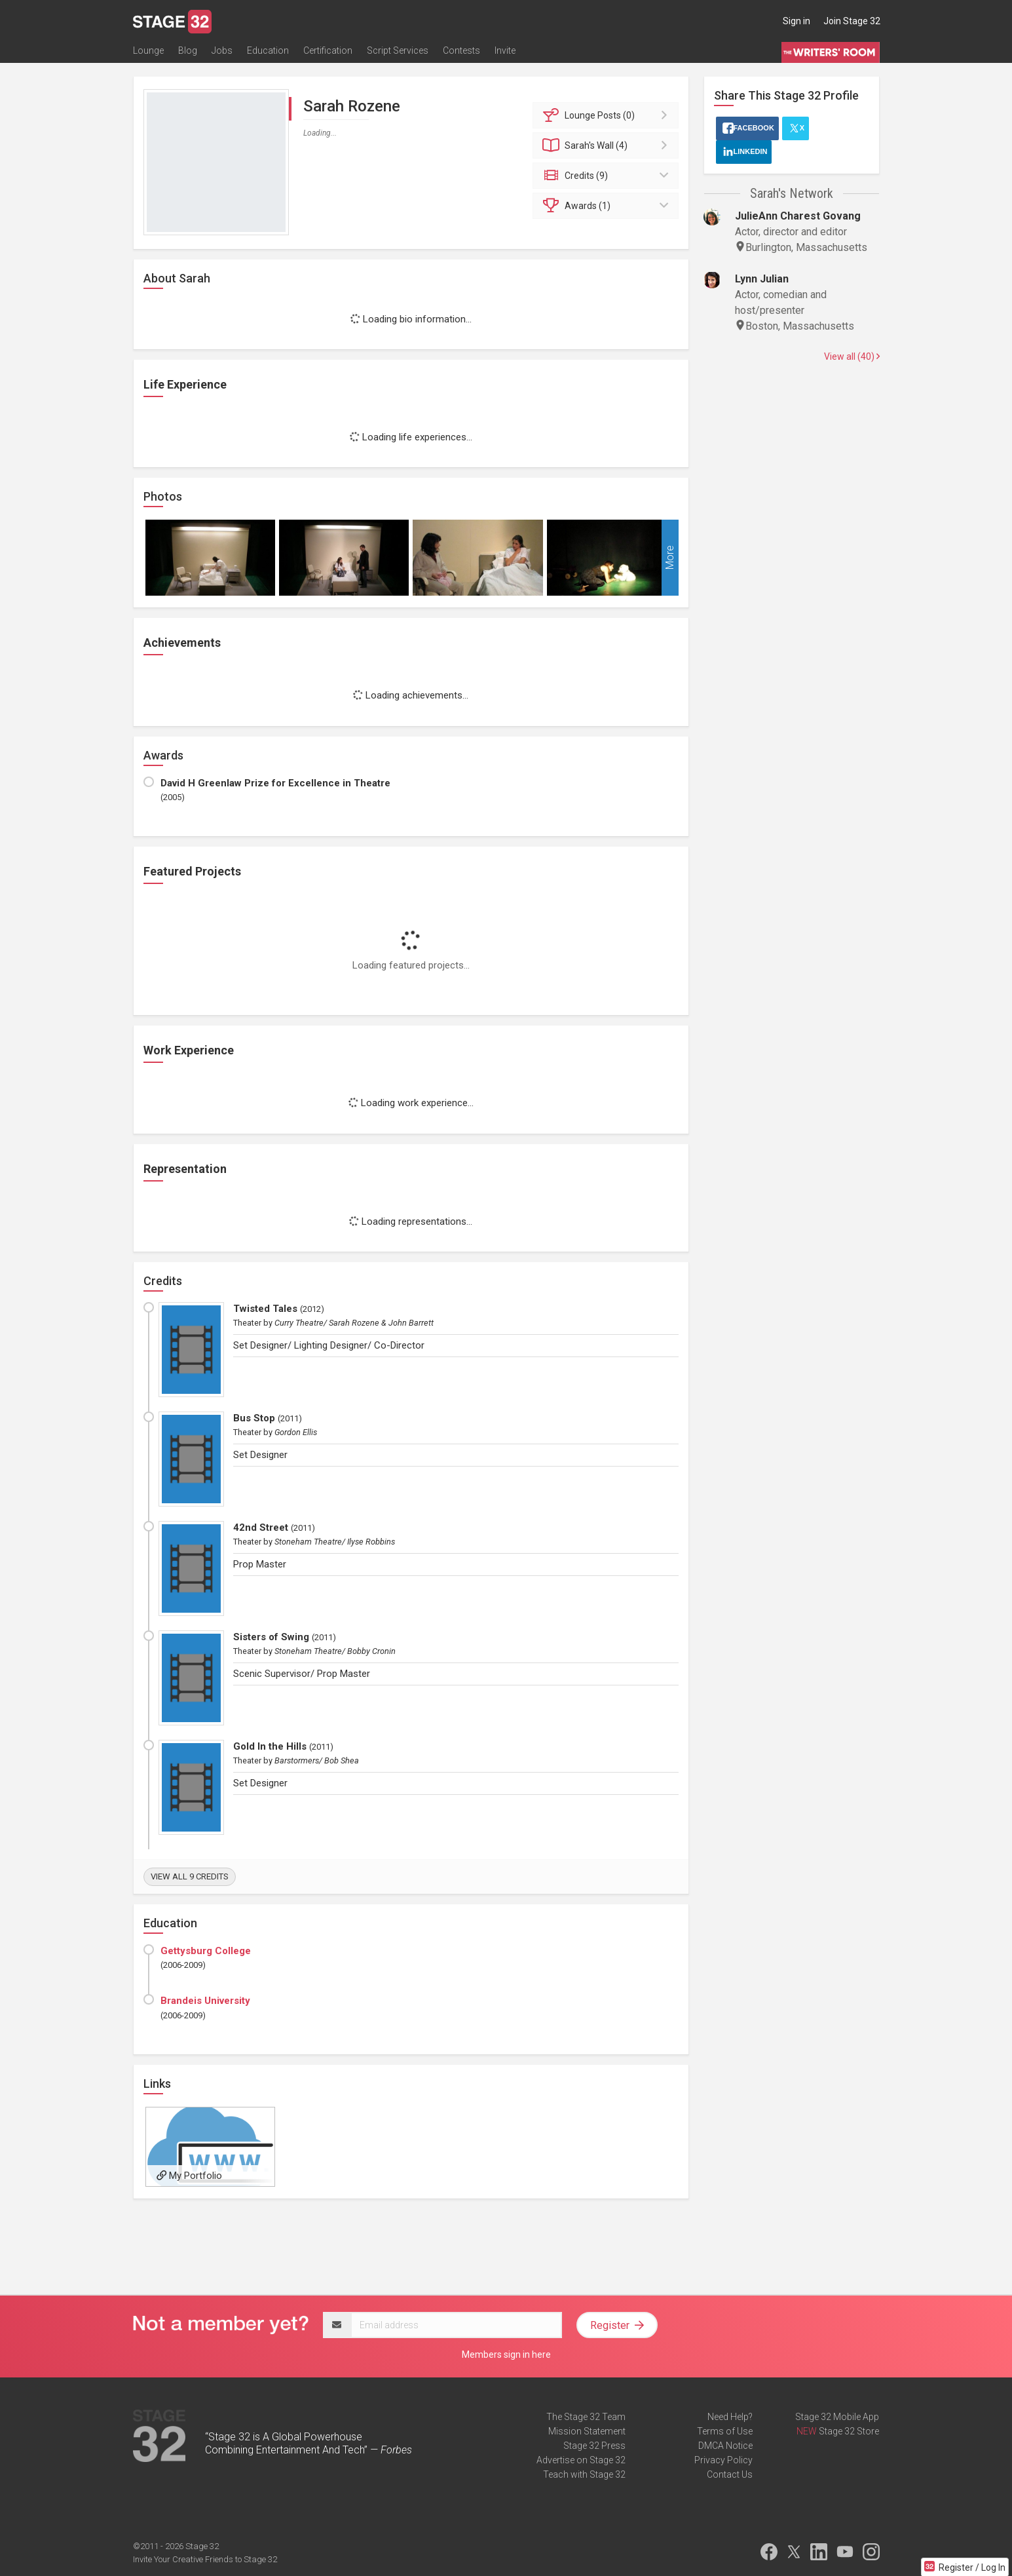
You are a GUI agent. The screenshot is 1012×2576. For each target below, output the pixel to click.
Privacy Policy (723, 2460)
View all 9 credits (190, 1876)
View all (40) (852, 356)
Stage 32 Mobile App (837, 2417)
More (670, 558)
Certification (327, 50)
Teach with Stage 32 (584, 2474)
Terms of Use (725, 2431)
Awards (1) (607, 206)
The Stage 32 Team (586, 2417)
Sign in (796, 21)
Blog (187, 50)
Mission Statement (587, 2431)
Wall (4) (607, 145)
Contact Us (730, 2474)
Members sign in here (506, 2354)
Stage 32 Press (594, 2445)
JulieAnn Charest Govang (798, 216)
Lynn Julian (762, 279)
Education (268, 50)
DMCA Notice (725, 2445)
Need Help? (730, 2417)
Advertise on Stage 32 (581, 2460)
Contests (461, 50)
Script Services (397, 50)
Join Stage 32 (851, 21)
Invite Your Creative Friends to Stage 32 (205, 2559)
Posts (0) (607, 115)
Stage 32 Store (849, 2431)
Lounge (148, 50)
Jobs (222, 50)
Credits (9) (607, 175)
